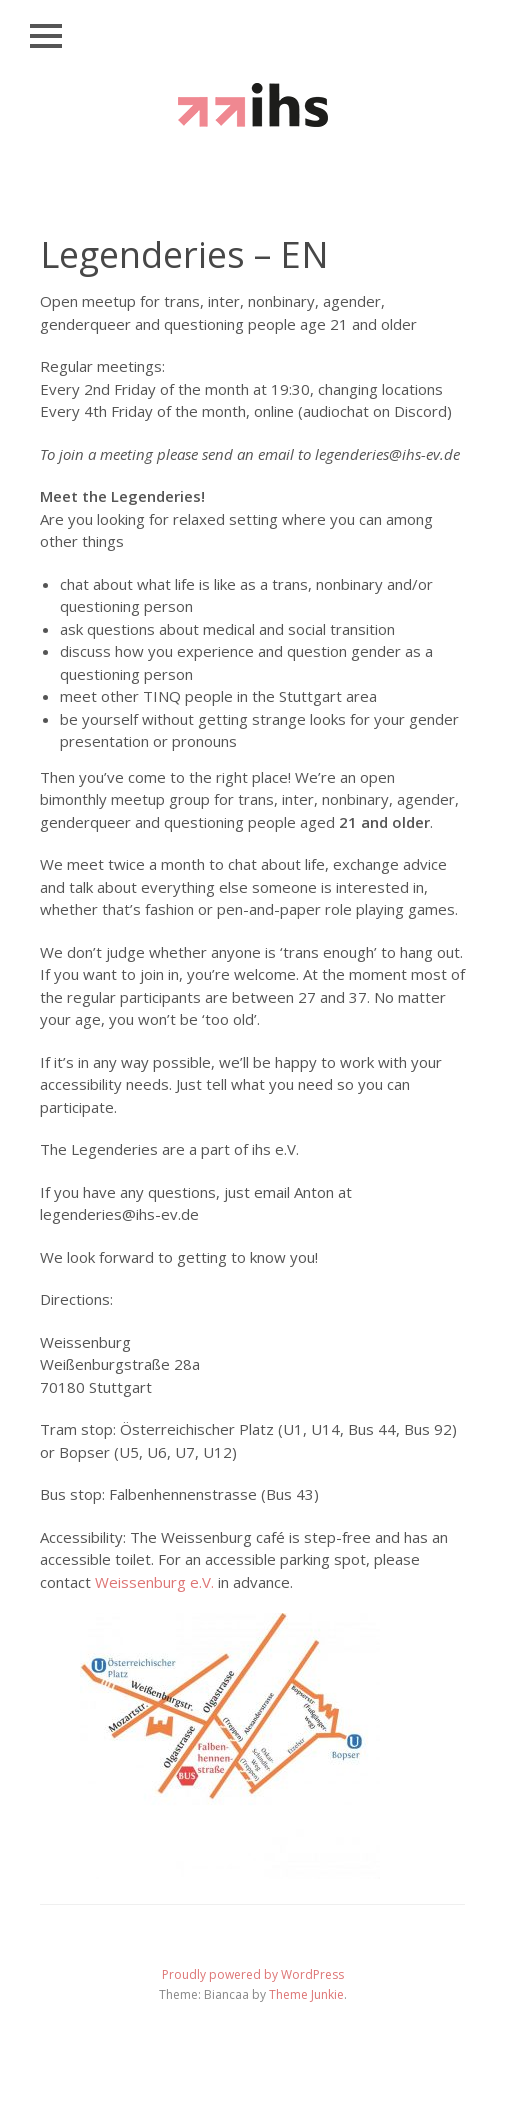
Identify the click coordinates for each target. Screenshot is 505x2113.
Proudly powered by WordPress (253, 1974)
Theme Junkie (306, 1994)
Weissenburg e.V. (154, 1582)
